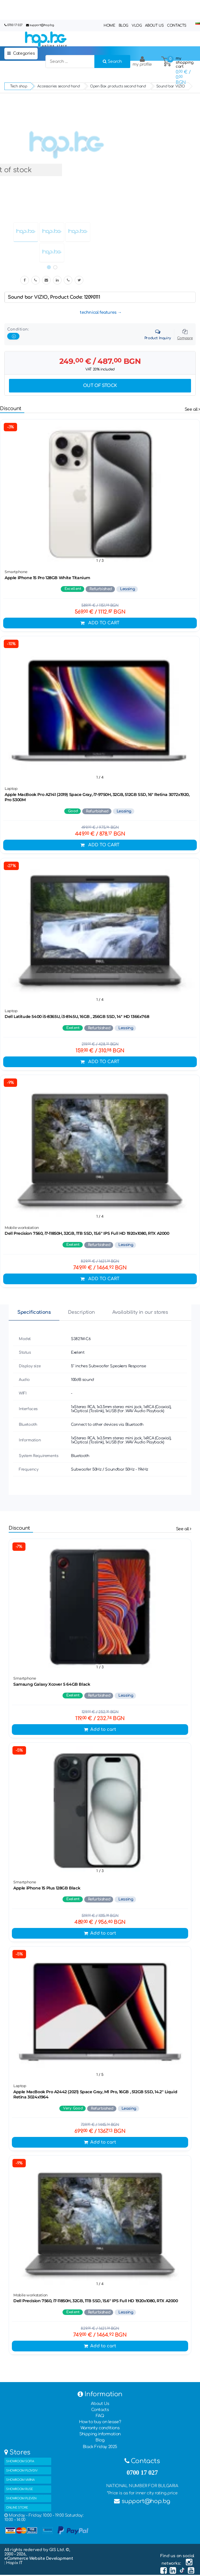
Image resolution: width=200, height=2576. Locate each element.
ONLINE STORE (17, 2507)
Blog (123, 25)
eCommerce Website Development (38, 2558)
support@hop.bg (42, 25)
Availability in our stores (140, 1312)
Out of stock (100, 385)
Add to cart (100, 623)
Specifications (34, 1312)
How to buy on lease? (100, 2422)
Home (109, 25)
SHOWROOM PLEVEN (21, 2498)
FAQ (100, 2416)
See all (192, 409)
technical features (98, 312)
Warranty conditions (100, 2428)
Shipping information (100, 2434)
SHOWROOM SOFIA (20, 2461)
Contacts (176, 25)
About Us (154, 25)
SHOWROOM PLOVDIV (22, 2470)
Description (81, 1312)
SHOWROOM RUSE (19, 2489)
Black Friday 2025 (100, 2447)
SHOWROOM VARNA (20, 2479)
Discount (10, 408)
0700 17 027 (15, 25)
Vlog (137, 25)
